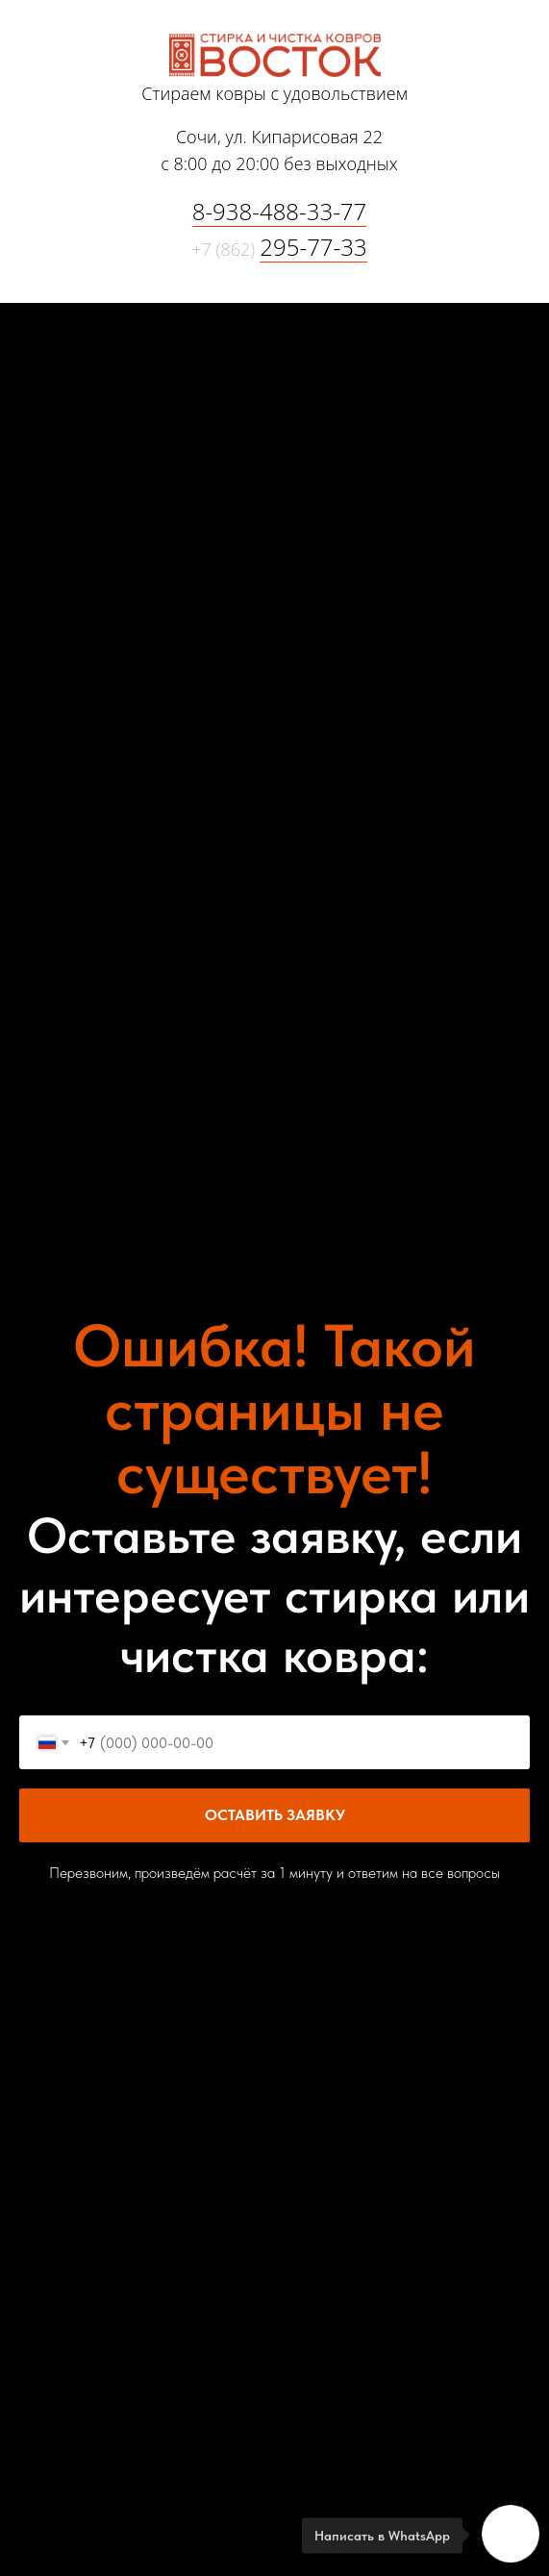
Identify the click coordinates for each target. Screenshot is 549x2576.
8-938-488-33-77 (279, 211)
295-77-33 (313, 247)
